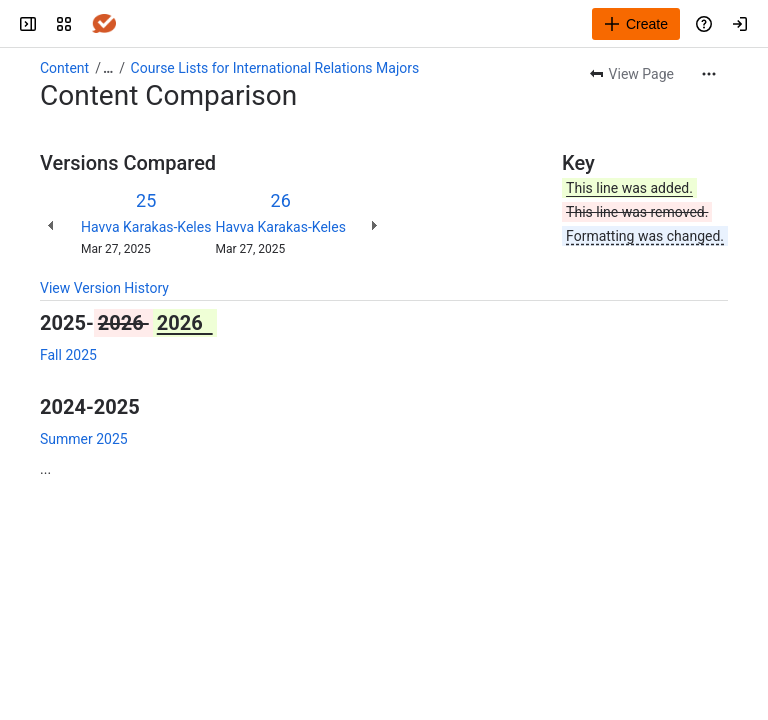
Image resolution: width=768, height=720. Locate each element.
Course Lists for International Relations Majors (275, 68)
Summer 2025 (84, 439)
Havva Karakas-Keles (146, 227)
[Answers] (104, 24)
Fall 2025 (68, 355)
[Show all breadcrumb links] (108, 68)
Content (64, 68)
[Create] (636, 24)
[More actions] (709, 74)
